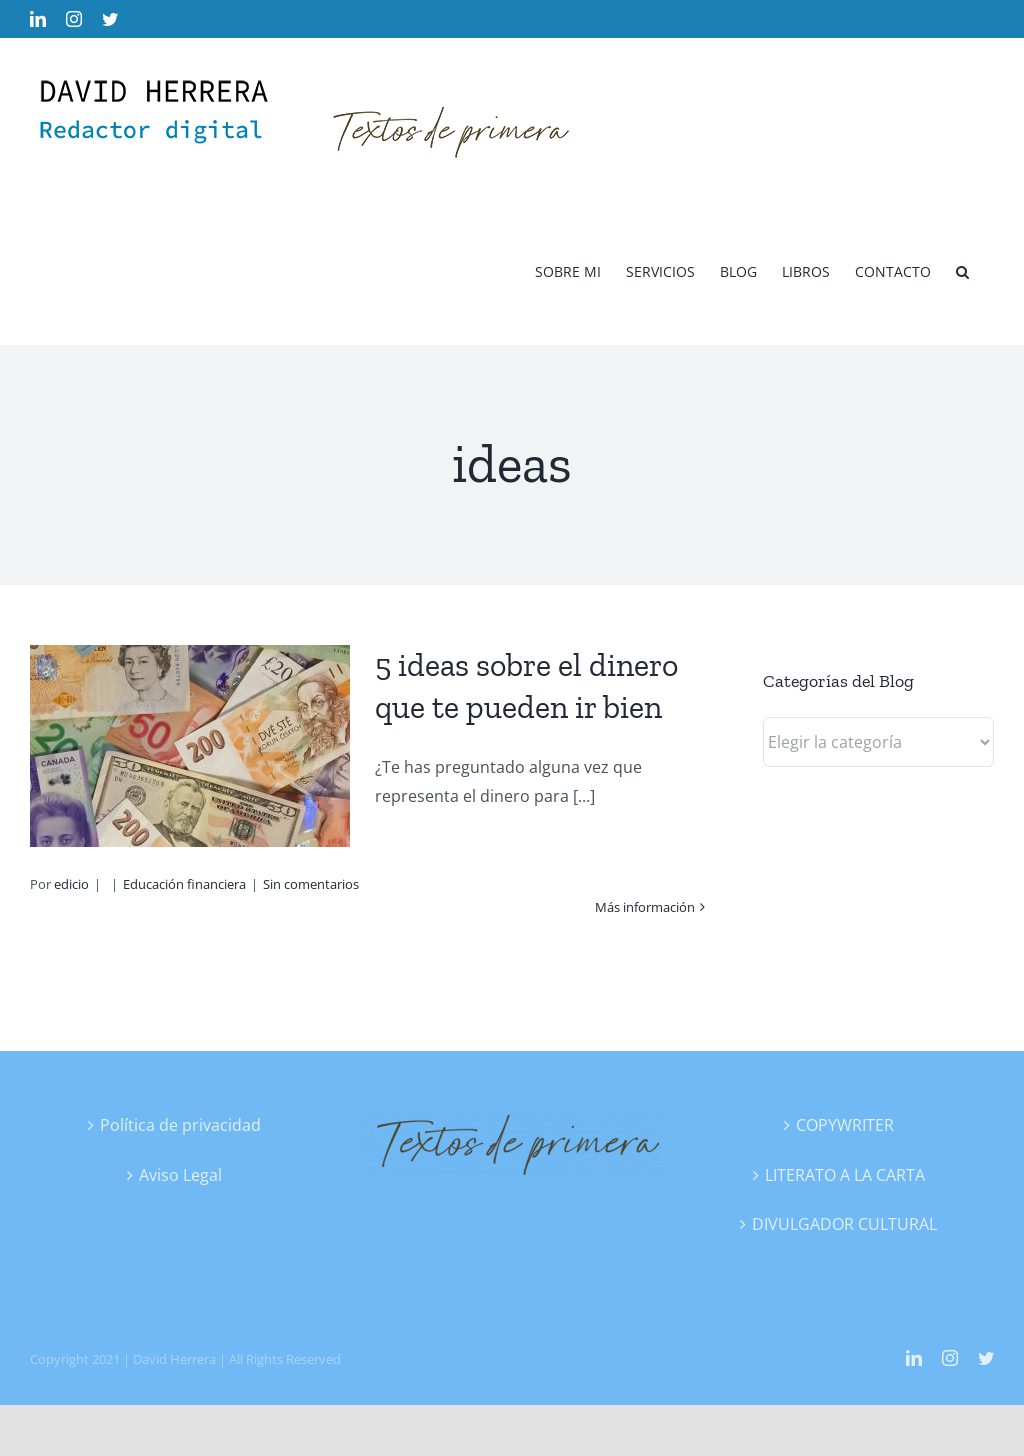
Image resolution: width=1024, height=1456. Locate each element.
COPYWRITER (845, 1125)
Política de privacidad (180, 1125)
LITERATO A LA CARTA (845, 1175)
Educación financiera (184, 884)
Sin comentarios (311, 884)
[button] (962, 270)
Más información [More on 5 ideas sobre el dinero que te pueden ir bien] (645, 907)
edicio (71, 884)
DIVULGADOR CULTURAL (844, 1224)
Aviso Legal (180, 1175)
